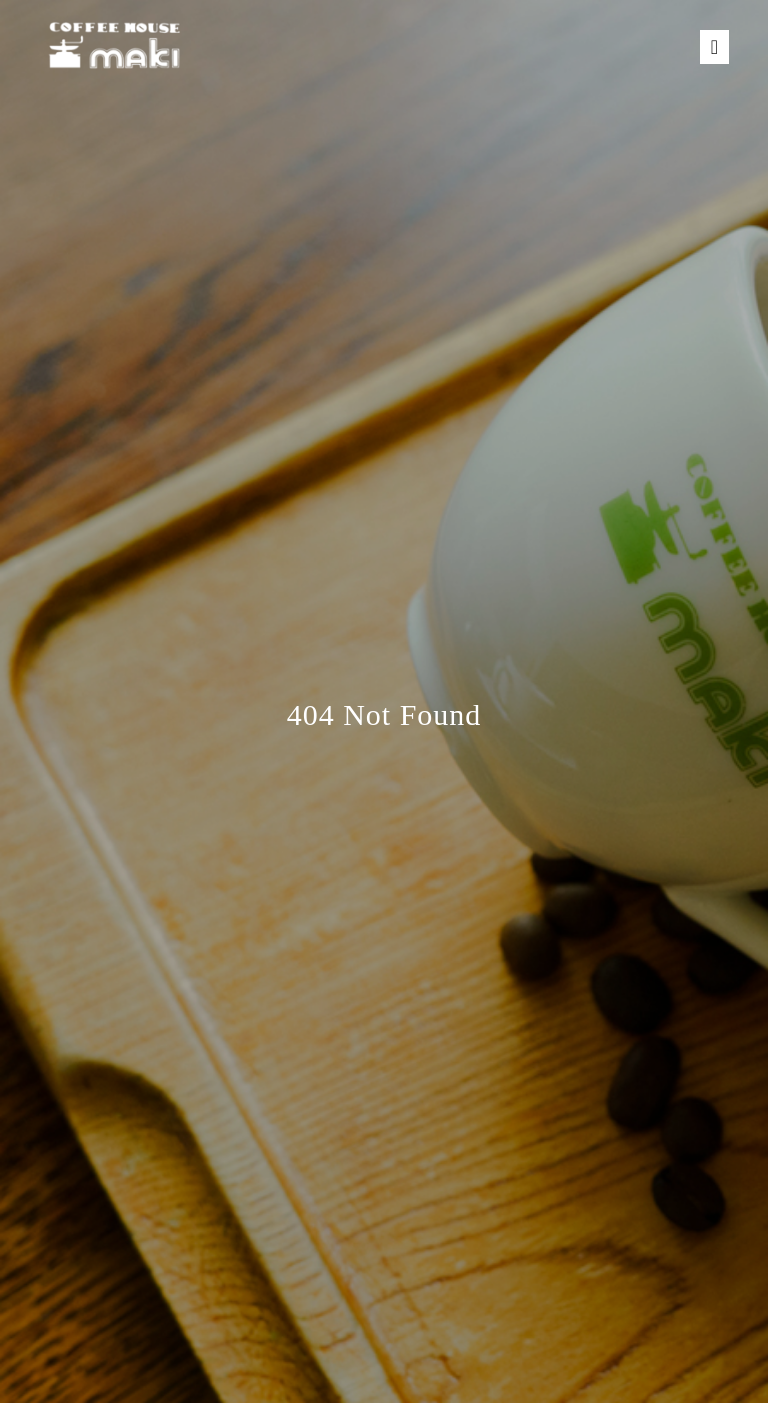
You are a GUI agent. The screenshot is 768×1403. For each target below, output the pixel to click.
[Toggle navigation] (714, 47)
